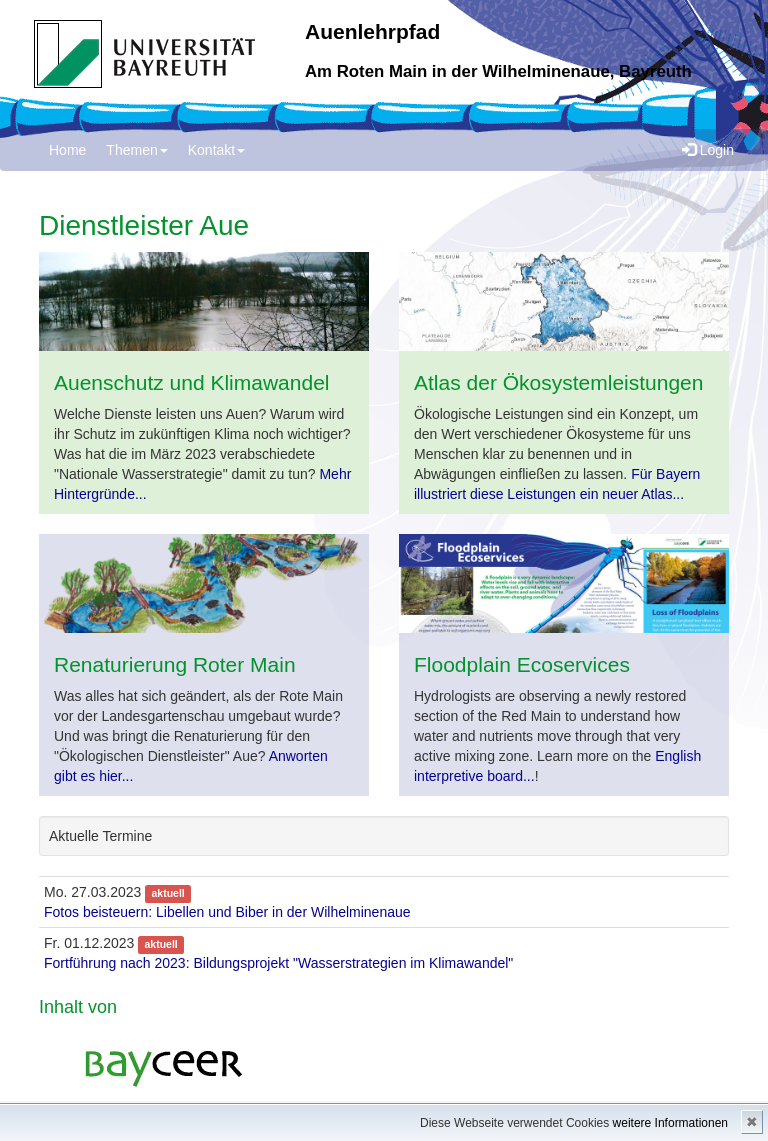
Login (708, 150)
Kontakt (216, 150)
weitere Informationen (670, 1123)
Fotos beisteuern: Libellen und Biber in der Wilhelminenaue (227, 912)
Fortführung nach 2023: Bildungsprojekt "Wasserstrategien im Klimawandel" (278, 963)
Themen (136, 150)
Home (67, 150)
